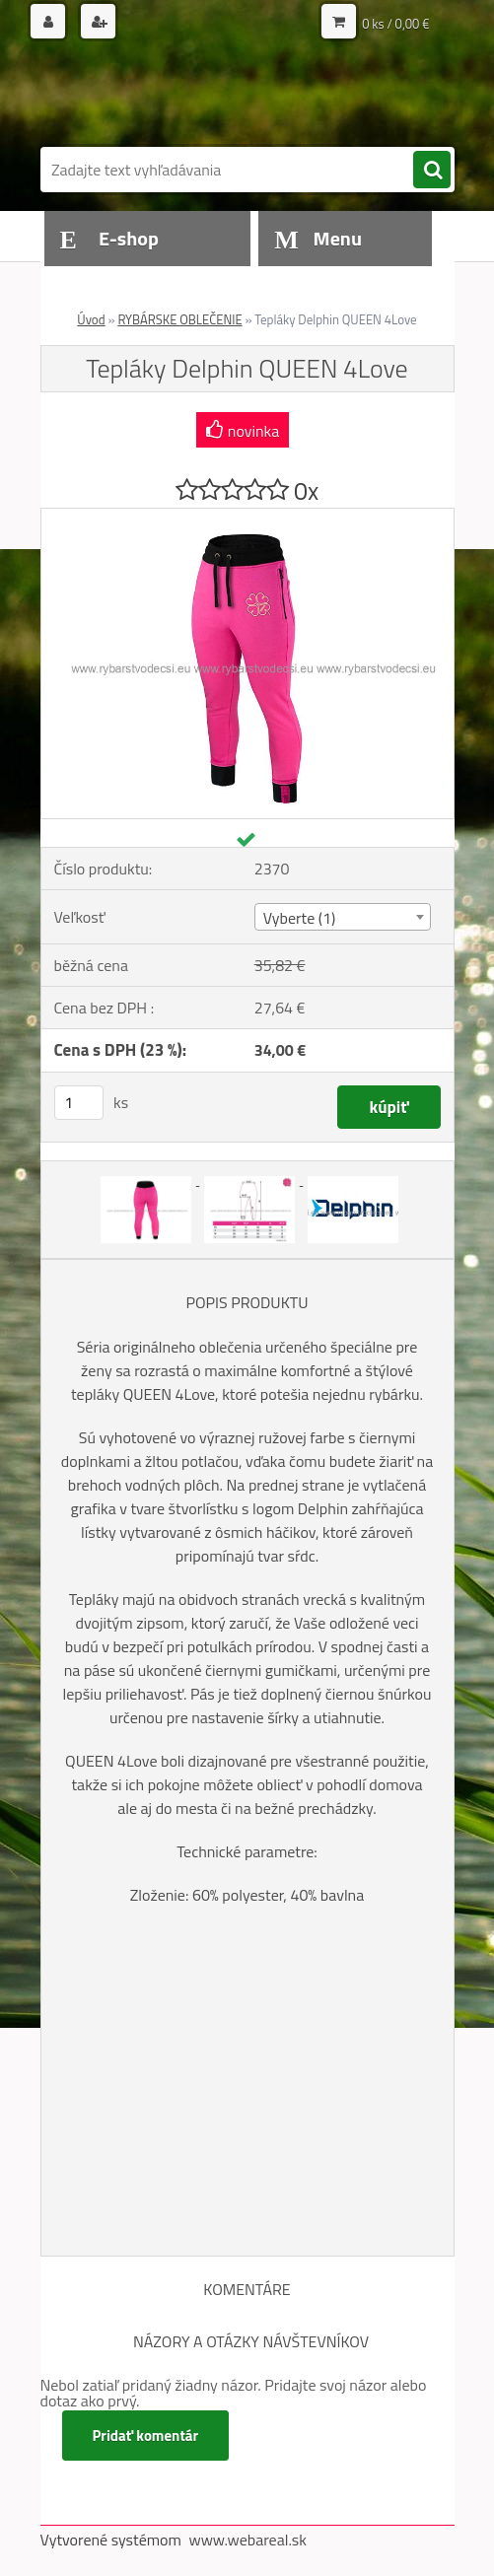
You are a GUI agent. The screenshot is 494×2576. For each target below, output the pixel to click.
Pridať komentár (146, 2435)
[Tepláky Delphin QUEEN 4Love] (247, 516)
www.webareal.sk (247, 2539)
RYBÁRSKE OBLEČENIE (179, 319)
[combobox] (342, 917)
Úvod (91, 319)
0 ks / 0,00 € (395, 24)
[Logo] (176, 95)
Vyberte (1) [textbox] (299, 918)
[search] (432, 170)
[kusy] (79, 1102)
